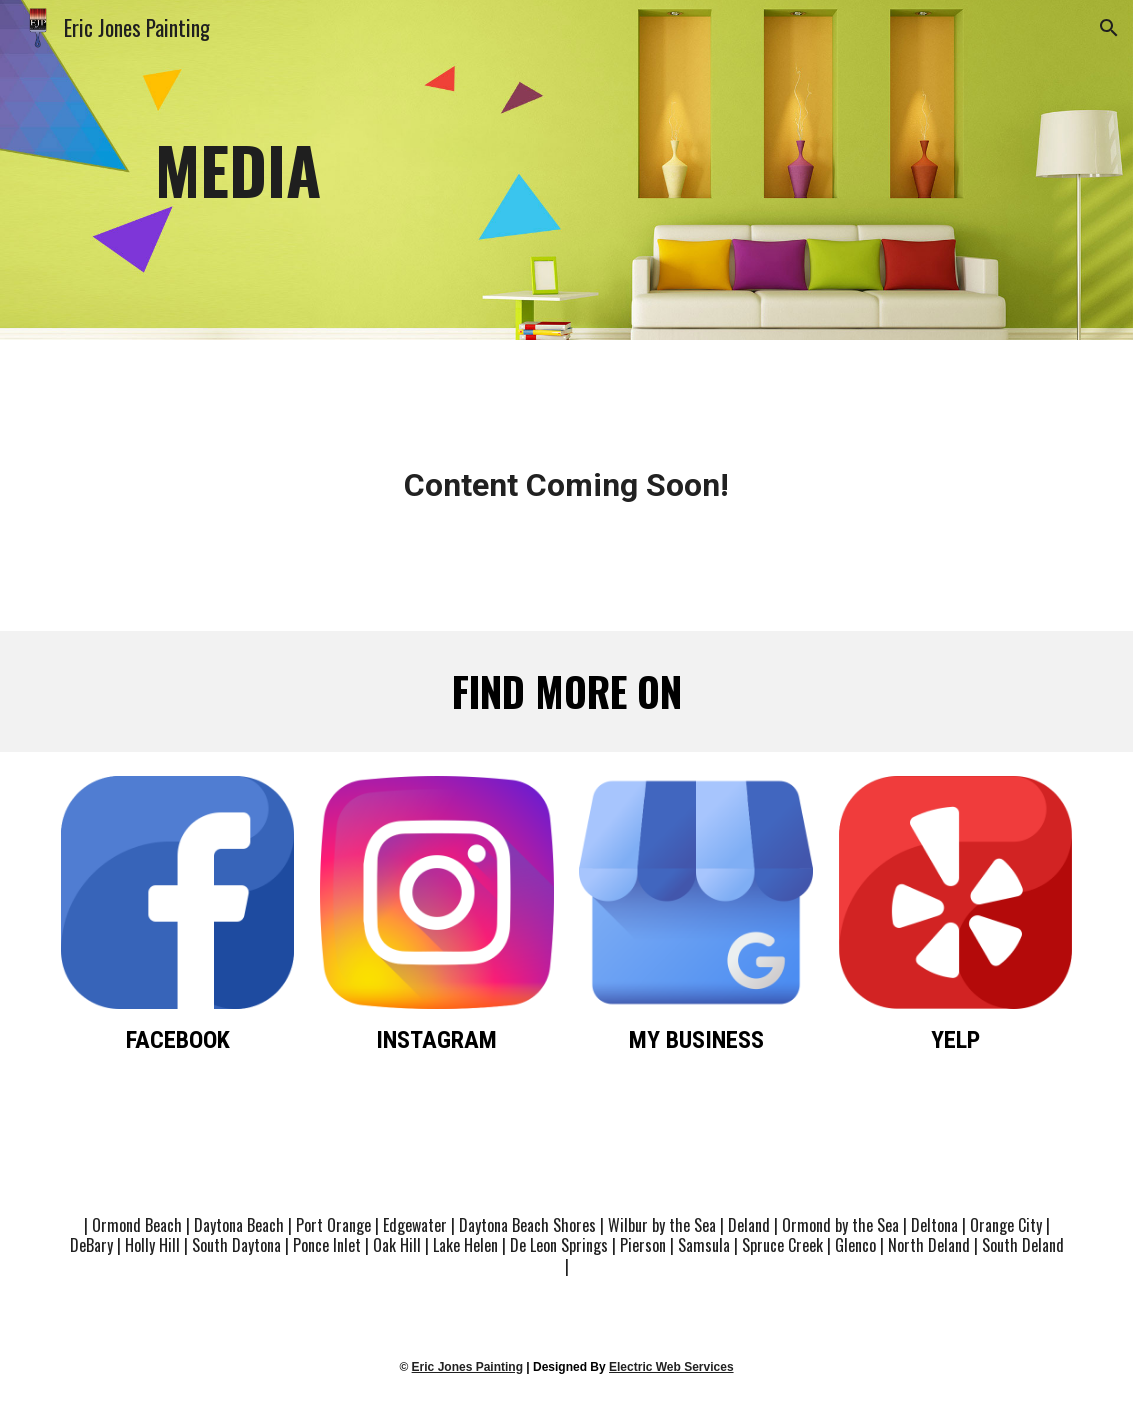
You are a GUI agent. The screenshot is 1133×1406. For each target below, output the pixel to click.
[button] (1109, 28)
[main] (566, 170)
